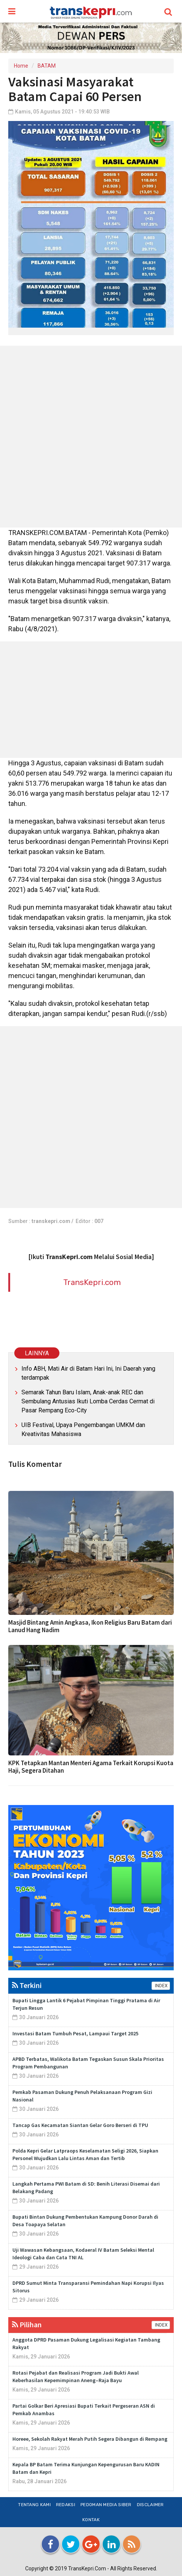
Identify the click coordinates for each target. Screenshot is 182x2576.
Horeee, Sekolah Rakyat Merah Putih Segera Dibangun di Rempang (89, 2438)
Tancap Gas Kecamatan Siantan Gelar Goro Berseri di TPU (80, 2125)
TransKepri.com (92, 1282)
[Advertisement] (91, 437)
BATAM (47, 66)
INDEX (161, 1985)
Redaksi (65, 2504)
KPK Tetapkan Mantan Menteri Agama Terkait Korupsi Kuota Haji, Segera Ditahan (90, 1767)
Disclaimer (150, 2504)
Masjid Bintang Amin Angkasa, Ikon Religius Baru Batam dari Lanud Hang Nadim (90, 1626)
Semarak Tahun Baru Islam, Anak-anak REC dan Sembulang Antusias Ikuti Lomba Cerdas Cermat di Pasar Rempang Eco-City (88, 1401)
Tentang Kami (34, 2504)
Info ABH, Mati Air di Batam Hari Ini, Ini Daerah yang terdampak (88, 1373)
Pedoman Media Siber (106, 2504)
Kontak (91, 2519)
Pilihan (27, 2324)
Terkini (27, 1985)
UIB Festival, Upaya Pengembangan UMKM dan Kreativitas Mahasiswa (83, 1429)
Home (21, 66)
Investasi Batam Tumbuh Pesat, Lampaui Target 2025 (75, 2033)
